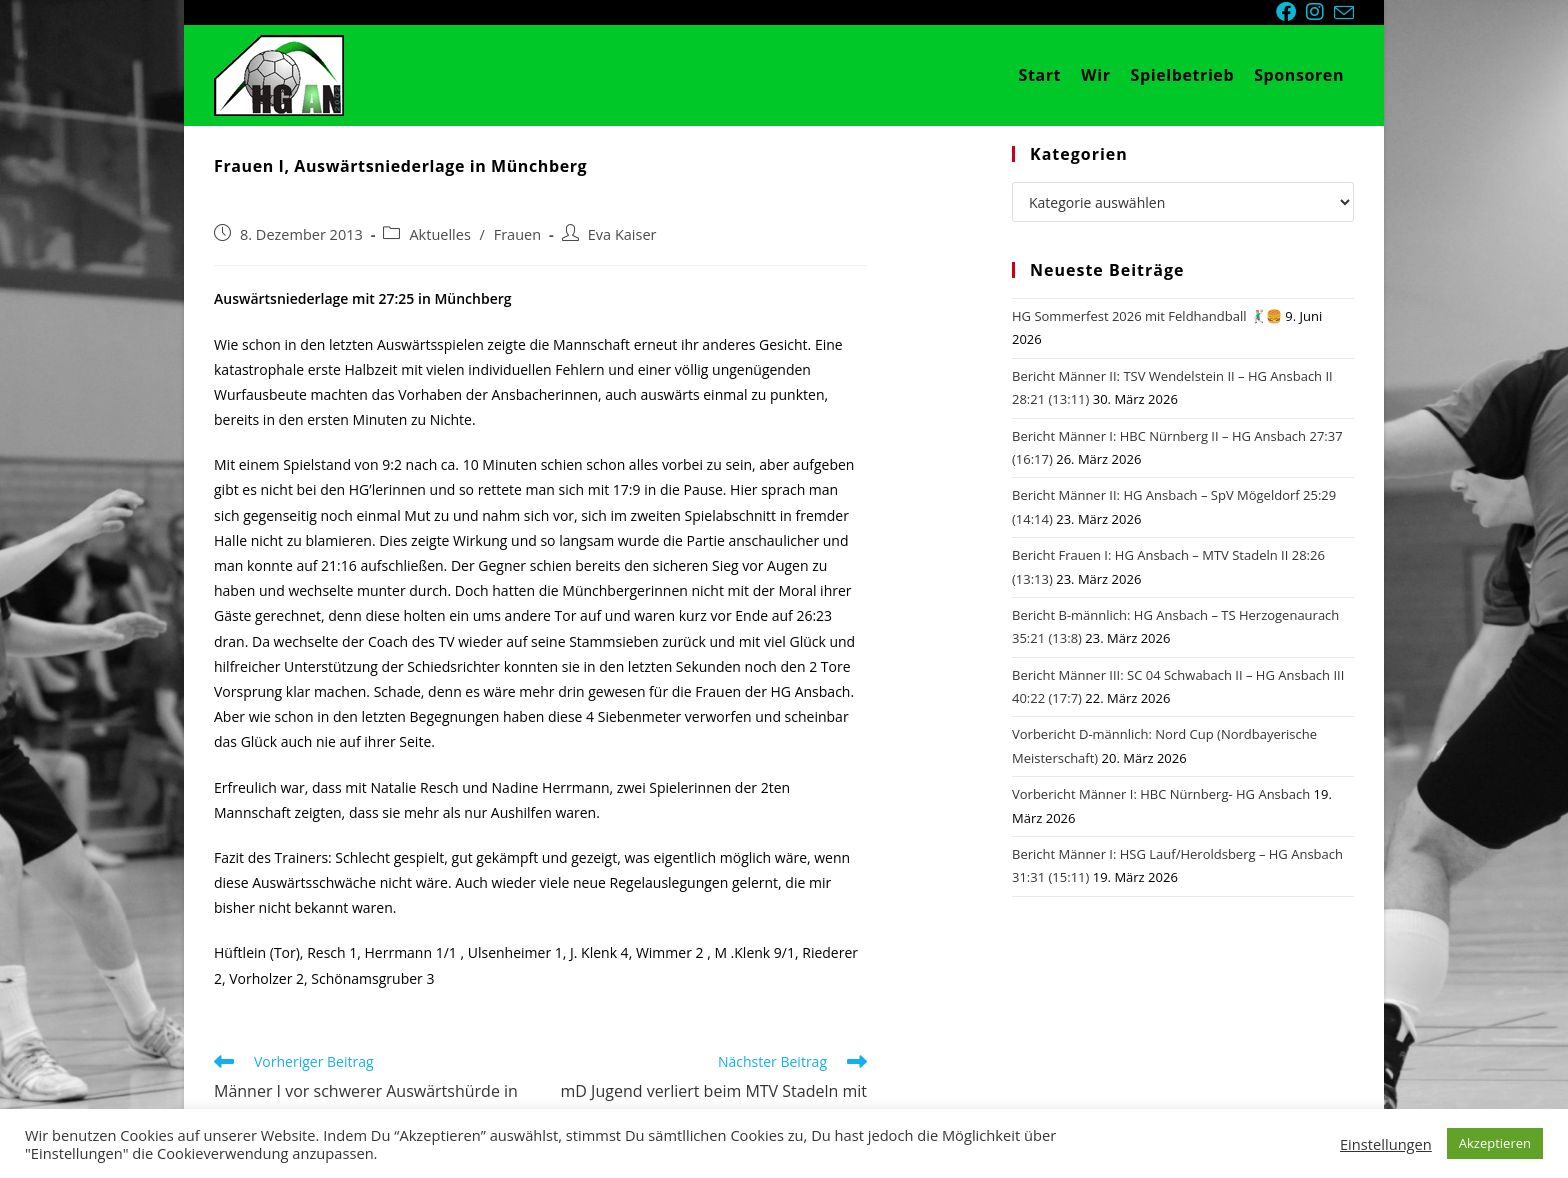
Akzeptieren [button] (1495, 1143)
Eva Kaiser (622, 234)
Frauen (517, 234)
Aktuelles (439, 234)
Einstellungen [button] (1386, 1144)
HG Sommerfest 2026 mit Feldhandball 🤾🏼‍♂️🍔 (1147, 316)
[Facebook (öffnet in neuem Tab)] (1291, 12)
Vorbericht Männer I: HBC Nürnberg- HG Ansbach (1161, 794)
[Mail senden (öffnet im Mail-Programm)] (1344, 13)
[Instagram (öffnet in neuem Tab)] (1320, 12)
